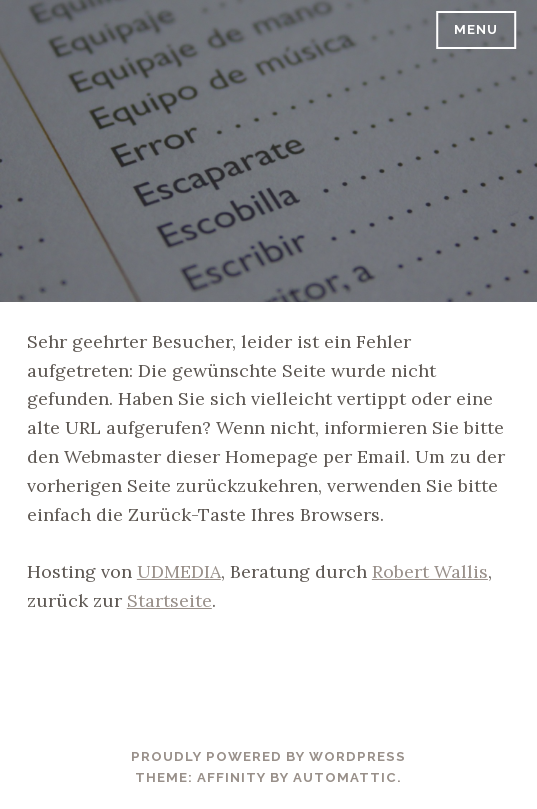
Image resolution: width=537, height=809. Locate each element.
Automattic (345, 777)
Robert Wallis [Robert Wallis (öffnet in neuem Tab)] (430, 571)
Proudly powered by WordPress (268, 756)
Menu (476, 29)
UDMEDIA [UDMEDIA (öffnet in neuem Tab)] (179, 571)
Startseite (169, 600)
